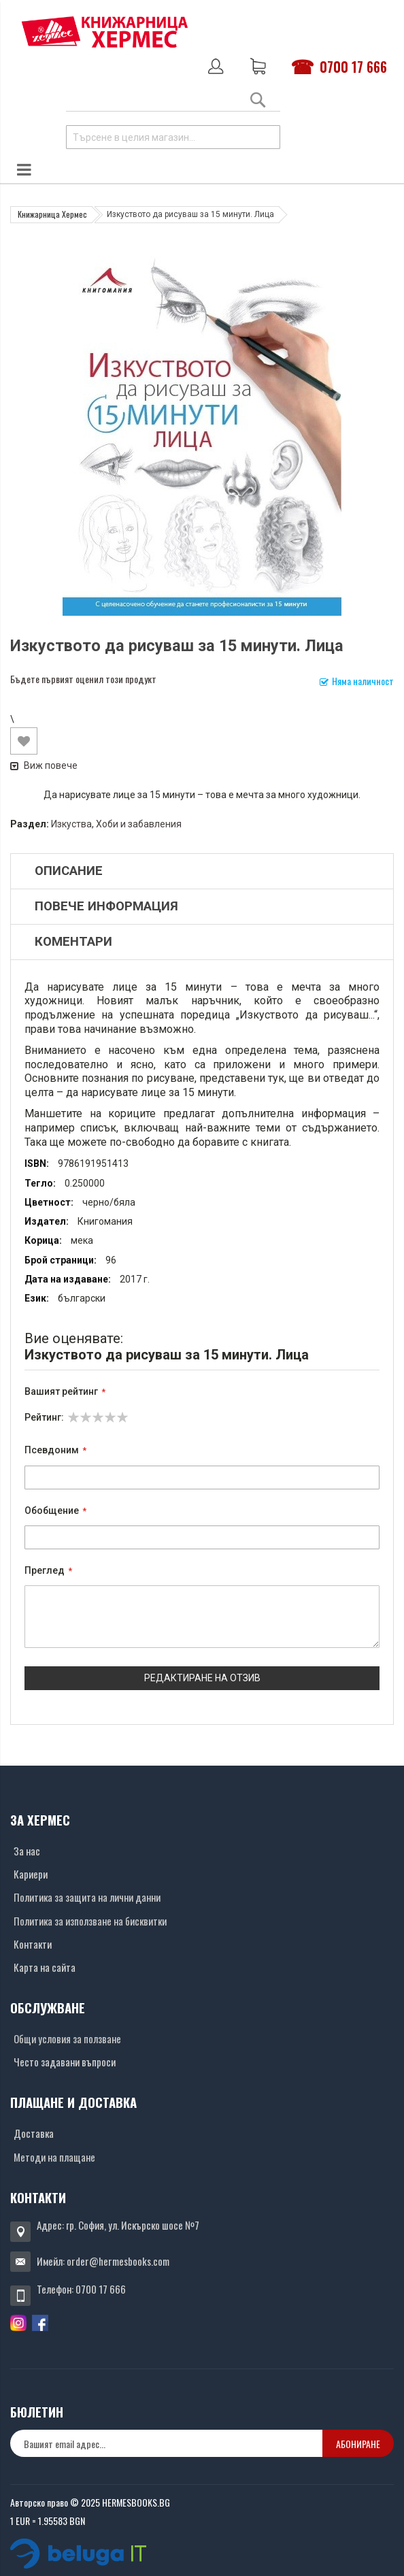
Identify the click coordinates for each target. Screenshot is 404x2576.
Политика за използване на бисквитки (90, 1920)
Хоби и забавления (139, 824)
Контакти (33, 1943)
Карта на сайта (44, 1967)
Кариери (31, 1873)
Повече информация (106, 906)
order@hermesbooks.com (118, 2260)
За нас (27, 1850)
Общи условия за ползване (67, 2038)
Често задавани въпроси (65, 2061)
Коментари (73, 941)
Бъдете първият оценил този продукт (83, 679)
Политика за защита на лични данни (87, 1896)
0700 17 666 (353, 66)
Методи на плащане (54, 2156)
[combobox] (173, 137)
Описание (69, 870)
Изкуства (71, 824)
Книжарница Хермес (52, 214)
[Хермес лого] (105, 31)
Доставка (34, 2133)
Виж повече (44, 765)
